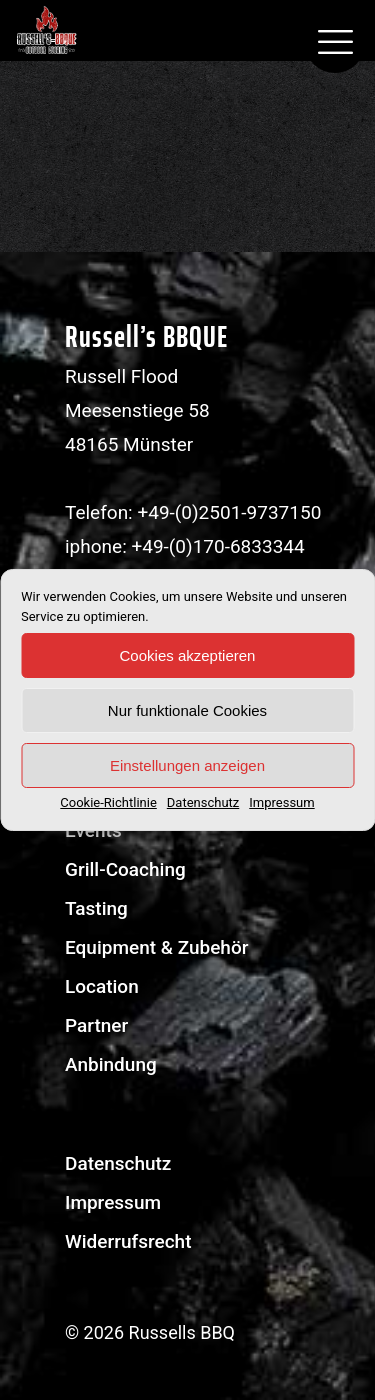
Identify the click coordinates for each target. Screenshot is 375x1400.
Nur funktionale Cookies (187, 710)
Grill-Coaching (125, 869)
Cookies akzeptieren (188, 655)
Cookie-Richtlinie (108, 802)
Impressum (281, 802)
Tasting (96, 908)
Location (102, 986)
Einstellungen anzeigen (187, 765)
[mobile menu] (335, 43)
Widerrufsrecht (128, 1241)
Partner (96, 1025)
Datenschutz (203, 802)
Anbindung (111, 1064)
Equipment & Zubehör (156, 947)
